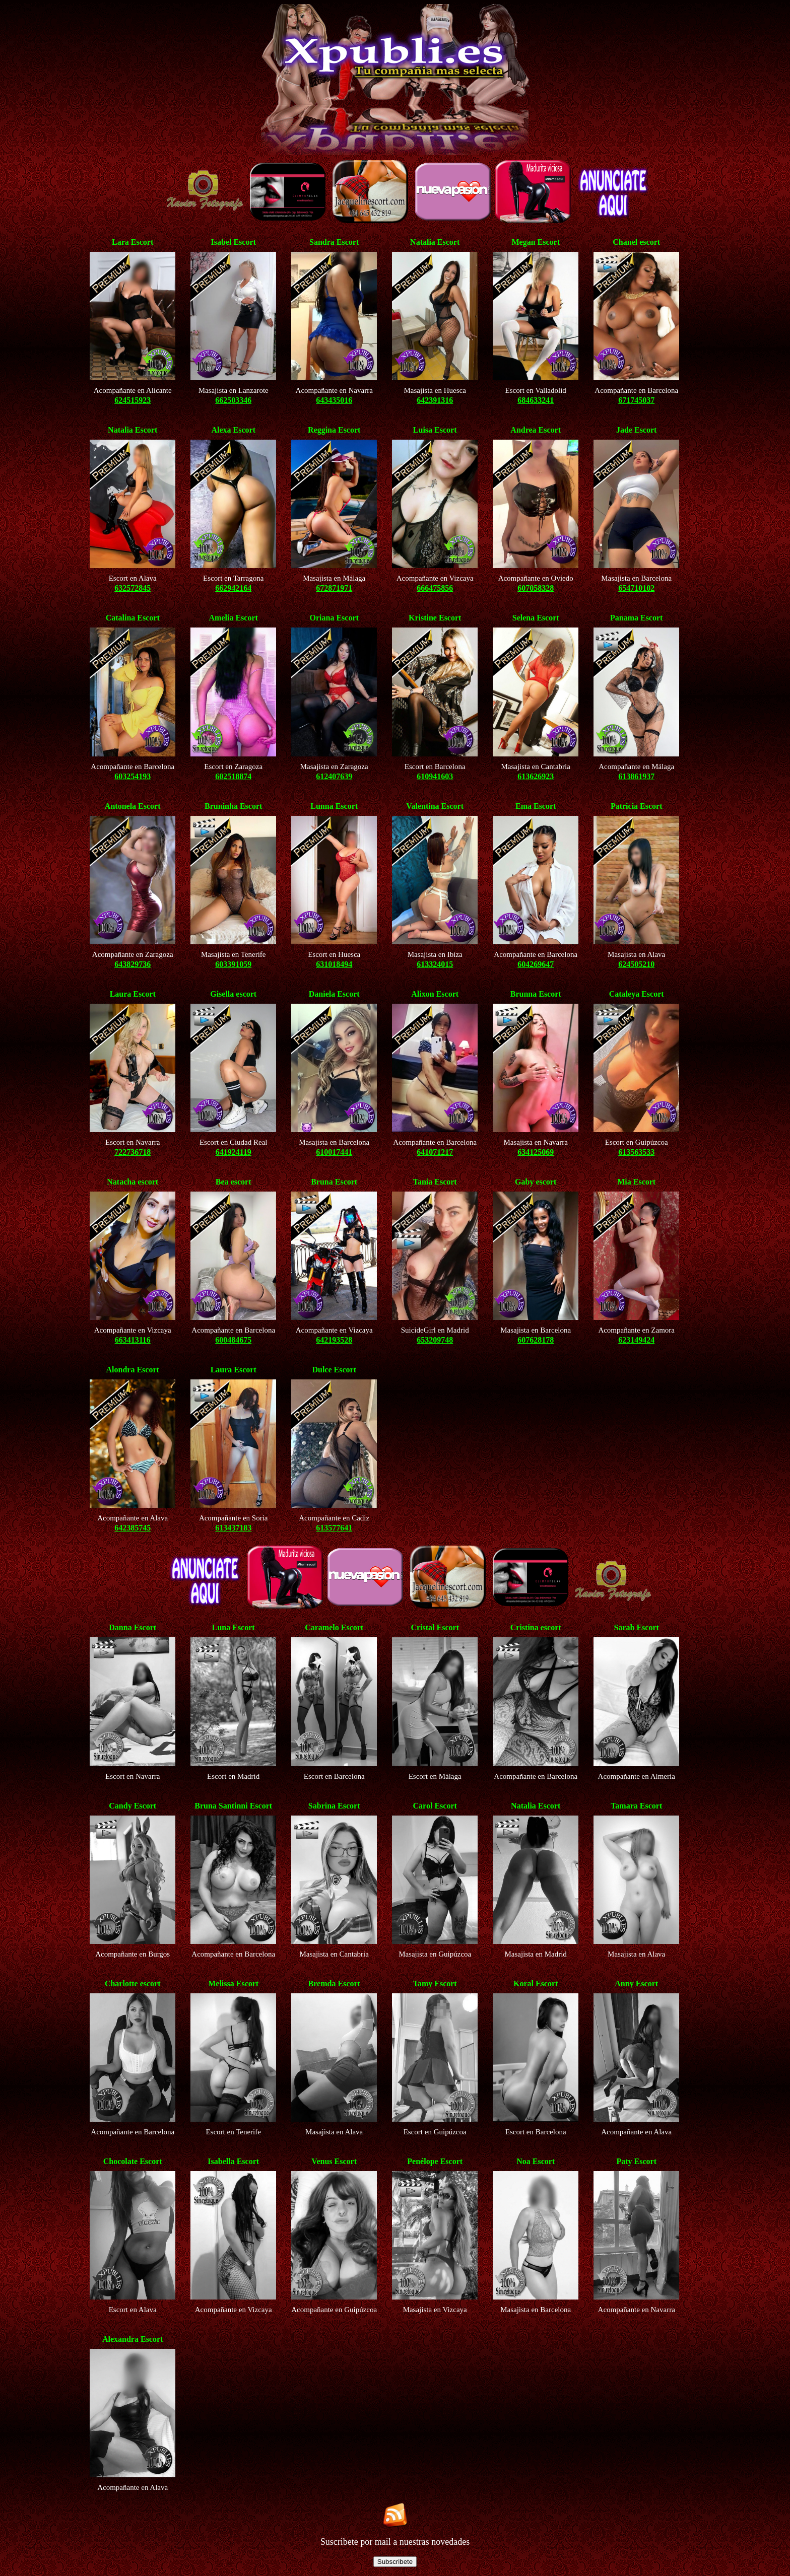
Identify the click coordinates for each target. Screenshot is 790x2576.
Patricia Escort (637, 806)
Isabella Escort (233, 2161)
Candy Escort (132, 1805)
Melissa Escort (233, 1983)
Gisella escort (233, 994)
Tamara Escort (636, 1805)
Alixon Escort (434, 994)
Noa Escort (535, 2161)
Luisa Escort (435, 430)
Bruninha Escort (233, 806)
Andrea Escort (535, 430)
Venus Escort (334, 2161)
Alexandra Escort (132, 2339)
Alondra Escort (132, 1369)
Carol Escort (435, 1805)
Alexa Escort (233, 430)
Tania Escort (435, 1181)
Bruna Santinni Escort (233, 1805)
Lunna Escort (334, 806)
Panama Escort (636, 617)
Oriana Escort (334, 617)
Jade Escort (636, 430)
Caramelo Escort (334, 1627)
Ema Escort (535, 806)
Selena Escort (535, 617)
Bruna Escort (334, 1181)
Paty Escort (636, 2161)
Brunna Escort (535, 994)
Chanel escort (636, 242)
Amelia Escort (233, 617)
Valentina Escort (435, 806)
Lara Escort (132, 242)
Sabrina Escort (334, 1805)
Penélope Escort (435, 2161)
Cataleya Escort (636, 994)
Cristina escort (535, 1627)
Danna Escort (132, 1627)
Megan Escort (535, 242)
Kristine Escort (435, 617)
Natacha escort (132, 1181)
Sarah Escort (636, 1627)
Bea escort (233, 1181)
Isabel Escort (233, 242)
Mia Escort (636, 1181)
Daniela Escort (334, 994)
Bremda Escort (334, 1983)
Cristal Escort (435, 1627)
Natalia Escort (434, 242)
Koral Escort (535, 1983)
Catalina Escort (133, 617)
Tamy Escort (435, 1983)
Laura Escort (133, 994)
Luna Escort (233, 1627)
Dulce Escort (334, 1369)
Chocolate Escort (132, 2161)
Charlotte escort (133, 1983)
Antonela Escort (133, 806)
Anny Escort (636, 1983)
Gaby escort (535, 1181)
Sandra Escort (334, 242)
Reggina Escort (334, 430)
